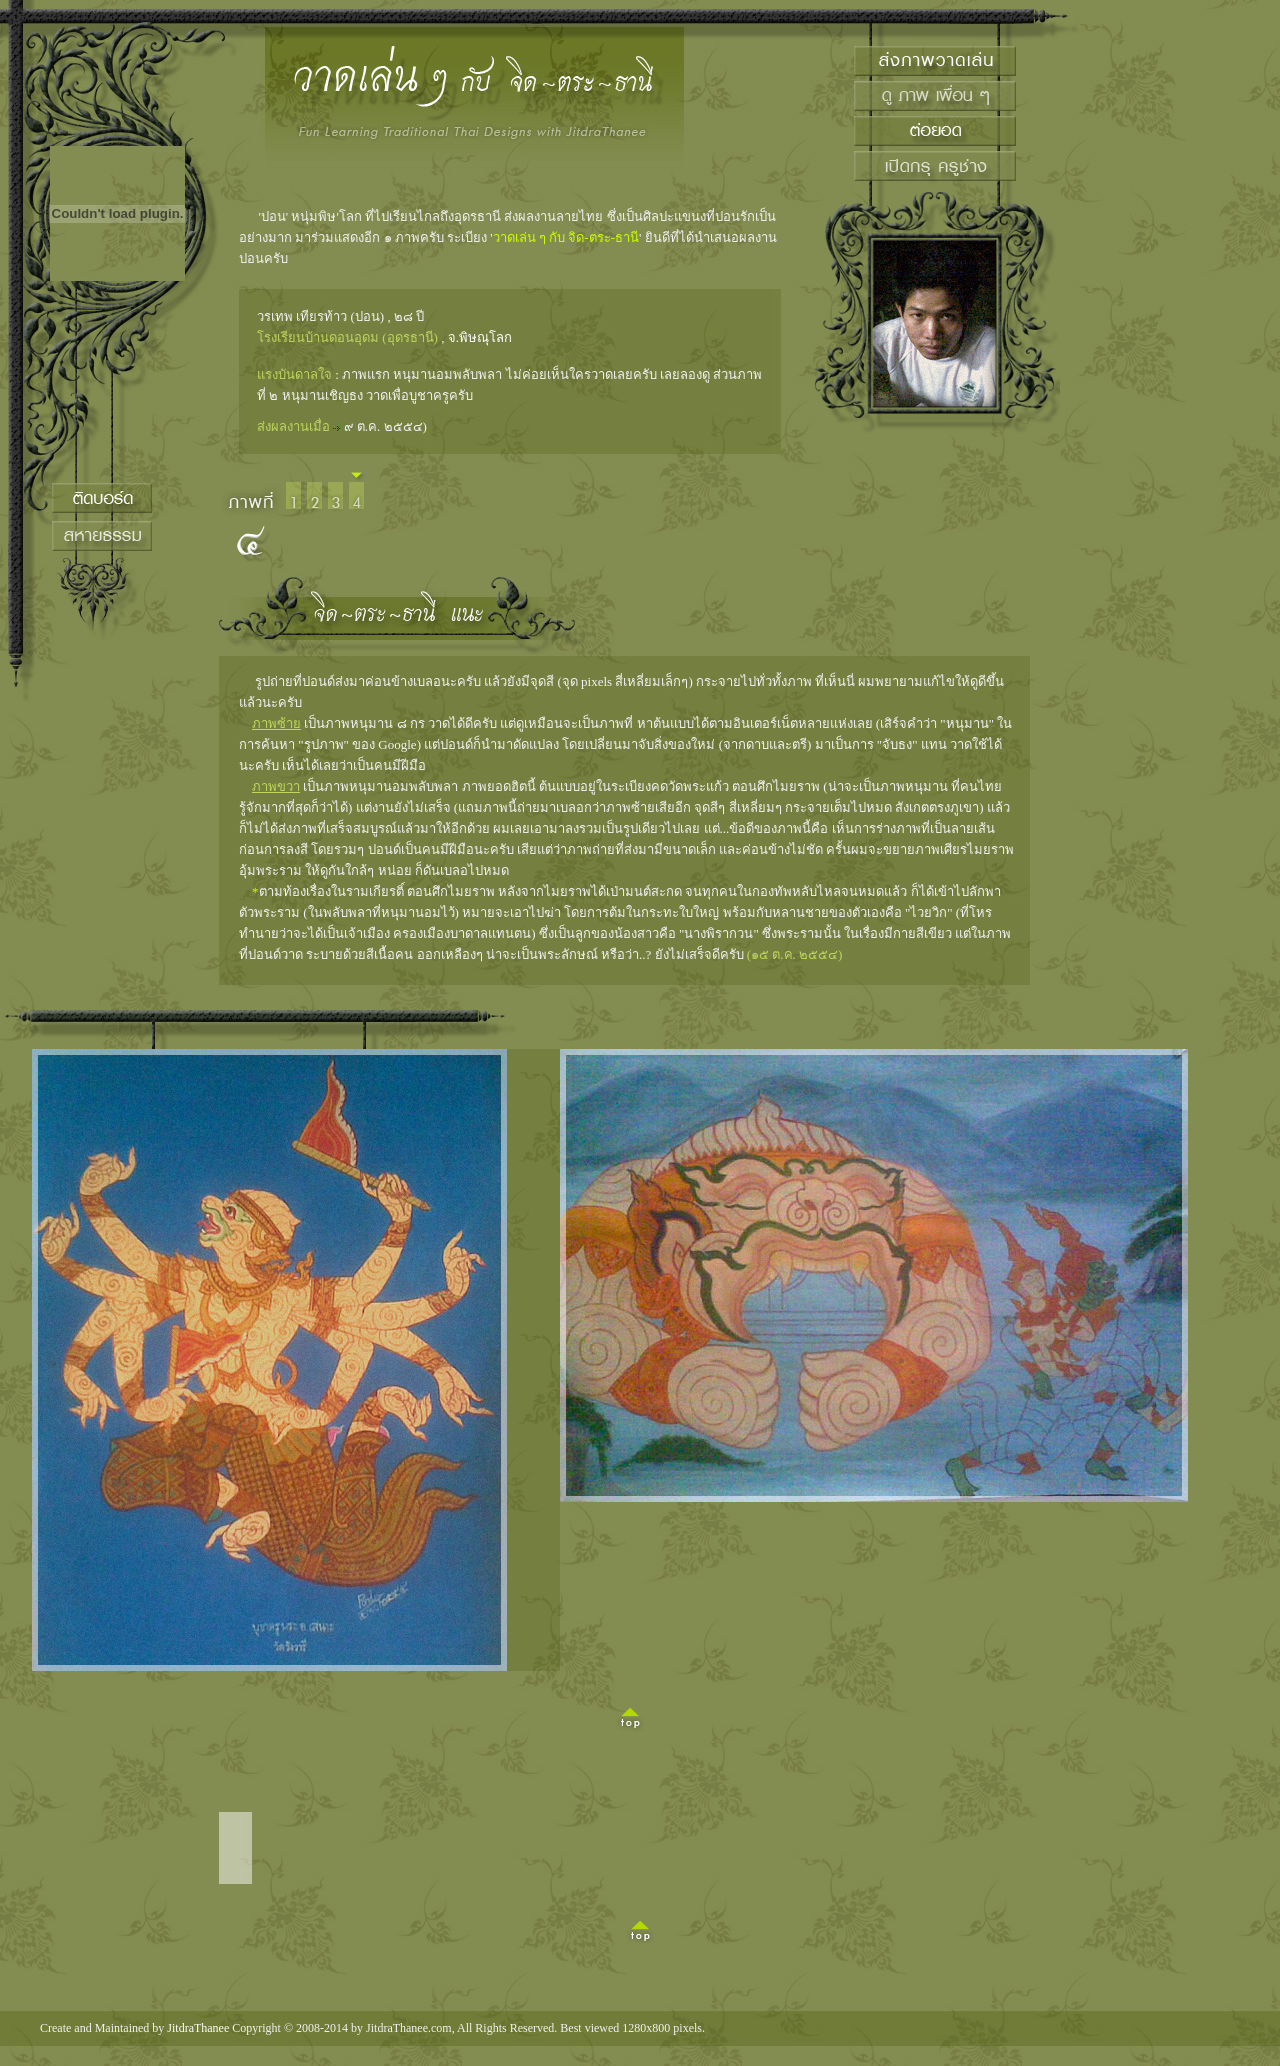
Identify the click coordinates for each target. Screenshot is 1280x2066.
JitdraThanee (198, 2028)
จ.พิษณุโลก (480, 337)
